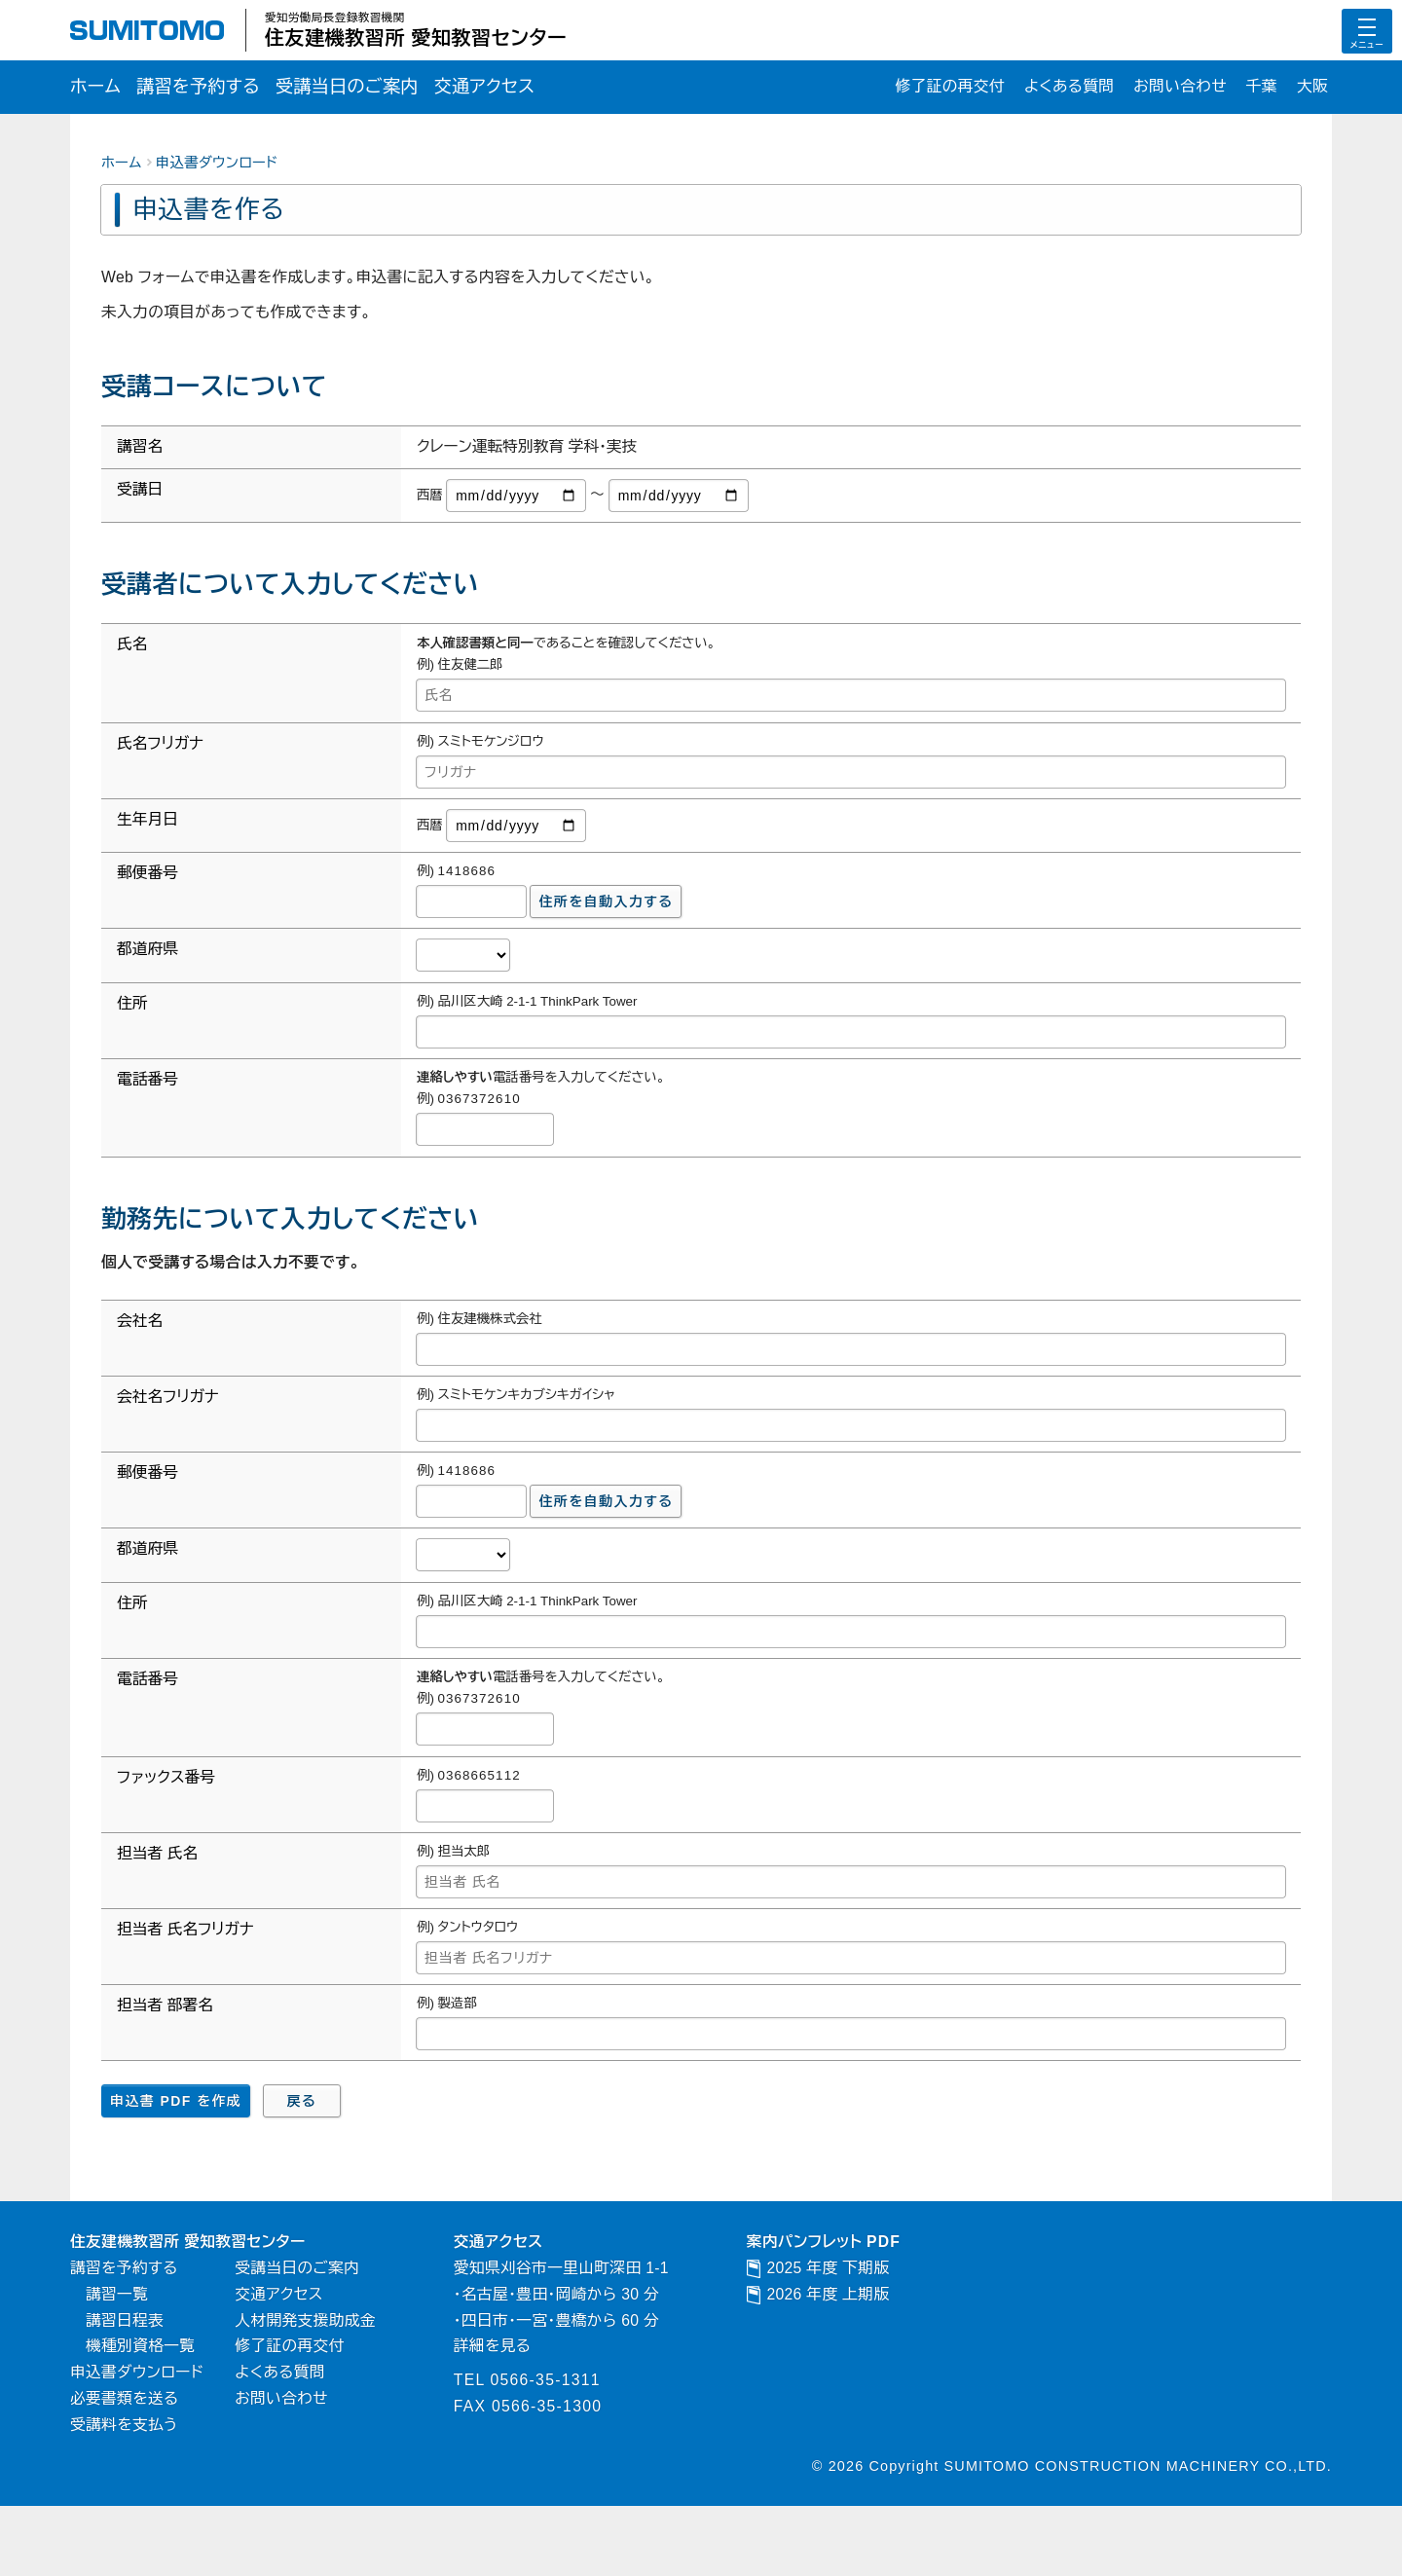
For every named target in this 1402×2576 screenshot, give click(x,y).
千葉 (1257, 87)
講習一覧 (120, 2350)
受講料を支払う (129, 2493)
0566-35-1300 (582, 2473)
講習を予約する (209, 87)
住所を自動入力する (606, 921)
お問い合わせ (1170, 87)
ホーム (98, 87)
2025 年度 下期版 (870, 2322)
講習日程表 (128, 2379)
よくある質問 (1050, 87)
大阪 (1311, 87)
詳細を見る (522, 2407)
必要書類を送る (129, 2465)
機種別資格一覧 (145, 2407)
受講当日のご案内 (370, 87)
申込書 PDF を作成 (175, 2150)
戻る (302, 2150)
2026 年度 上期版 (870, 2350)
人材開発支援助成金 (324, 2379)
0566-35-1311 (580, 2443)
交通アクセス (519, 87)
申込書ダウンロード (217, 165)
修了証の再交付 (921, 87)
